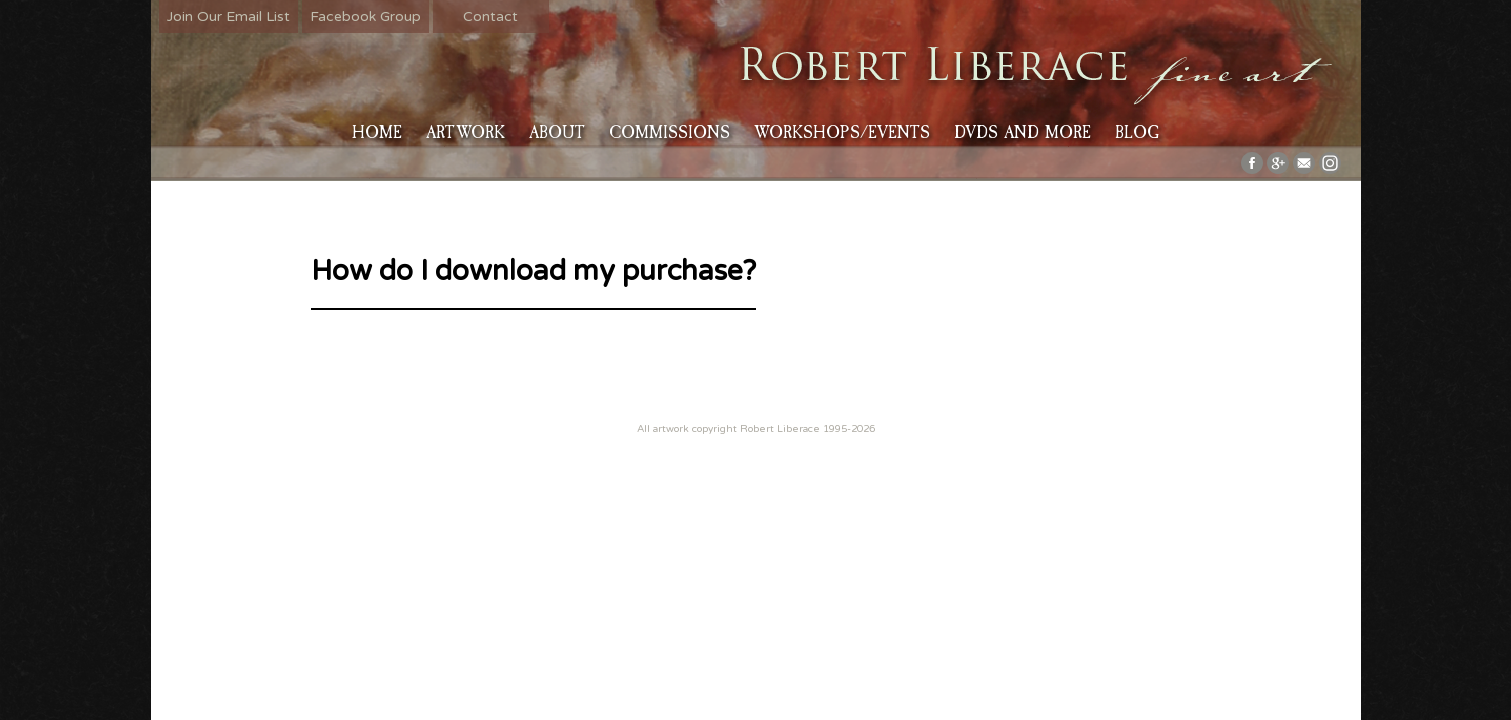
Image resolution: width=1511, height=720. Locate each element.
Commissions (669, 132)
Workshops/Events (842, 132)
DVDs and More (1022, 132)
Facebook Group (365, 16)
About (557, 132)
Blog (1137, 132)
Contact (490, 16)
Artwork (465, 132)
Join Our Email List (228, 16)
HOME (377, 132)
